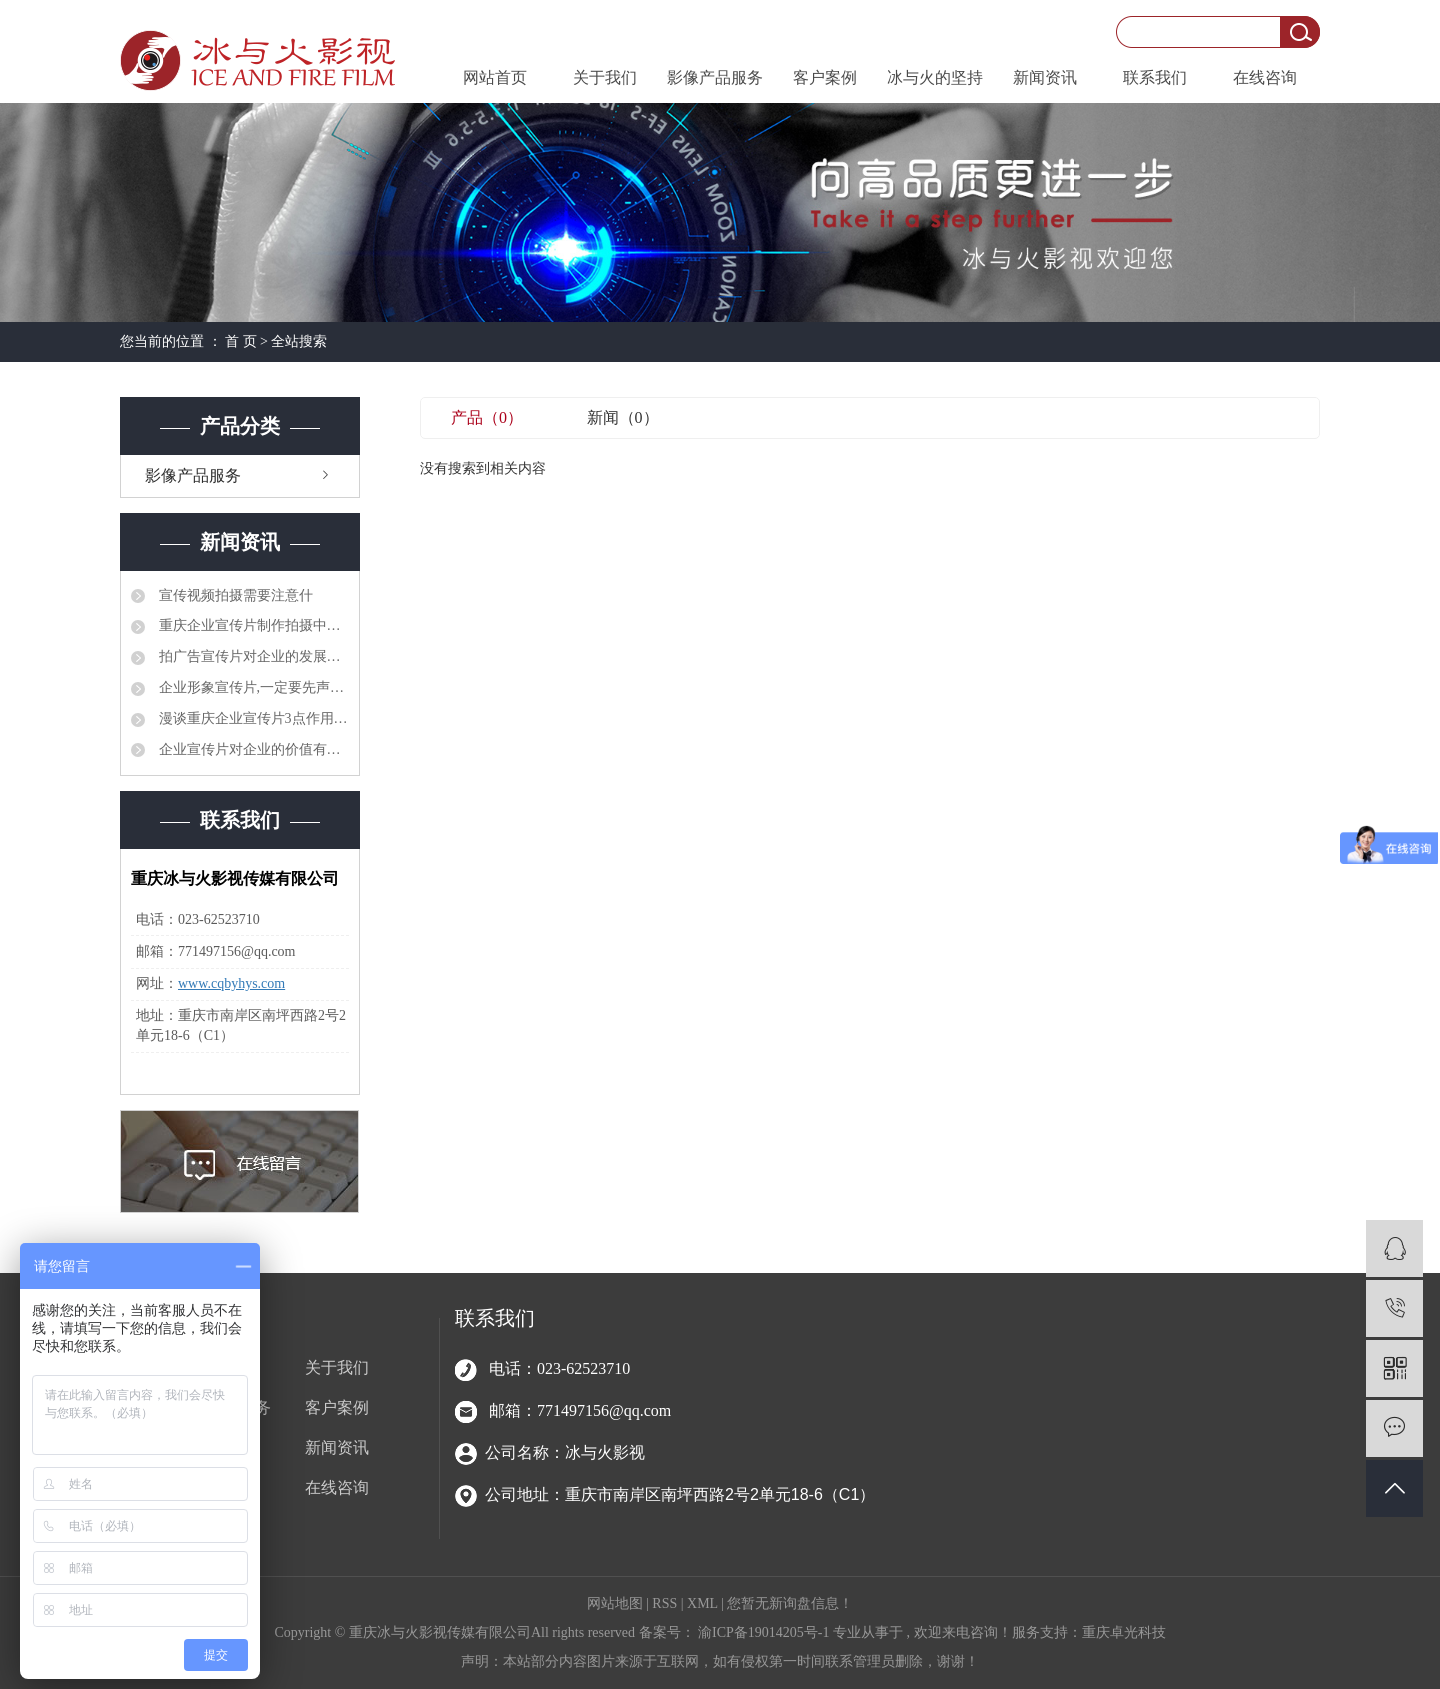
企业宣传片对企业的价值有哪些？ (252, 749)
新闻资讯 (1045, 77)
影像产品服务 (715, 77)
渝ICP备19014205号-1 (763, 1632)
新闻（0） (623, 417)
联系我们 (1155, 77)
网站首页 (495, 77)
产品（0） (487, 417)
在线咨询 (1265, 77)
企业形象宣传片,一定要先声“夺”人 (252, 687)
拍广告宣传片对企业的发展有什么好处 (252, 656)
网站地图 (617, 1603)
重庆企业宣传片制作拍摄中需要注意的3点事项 (252, 625)
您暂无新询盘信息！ (790, 1603)
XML (702, 1603)
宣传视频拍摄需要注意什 (234, 595)
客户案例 (825, 77)
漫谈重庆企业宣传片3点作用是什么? (252, 718)
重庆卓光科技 (1124, 1632)
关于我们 (605, 77)
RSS (664, 1603)
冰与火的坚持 (935, 77)
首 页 (241, 341)
